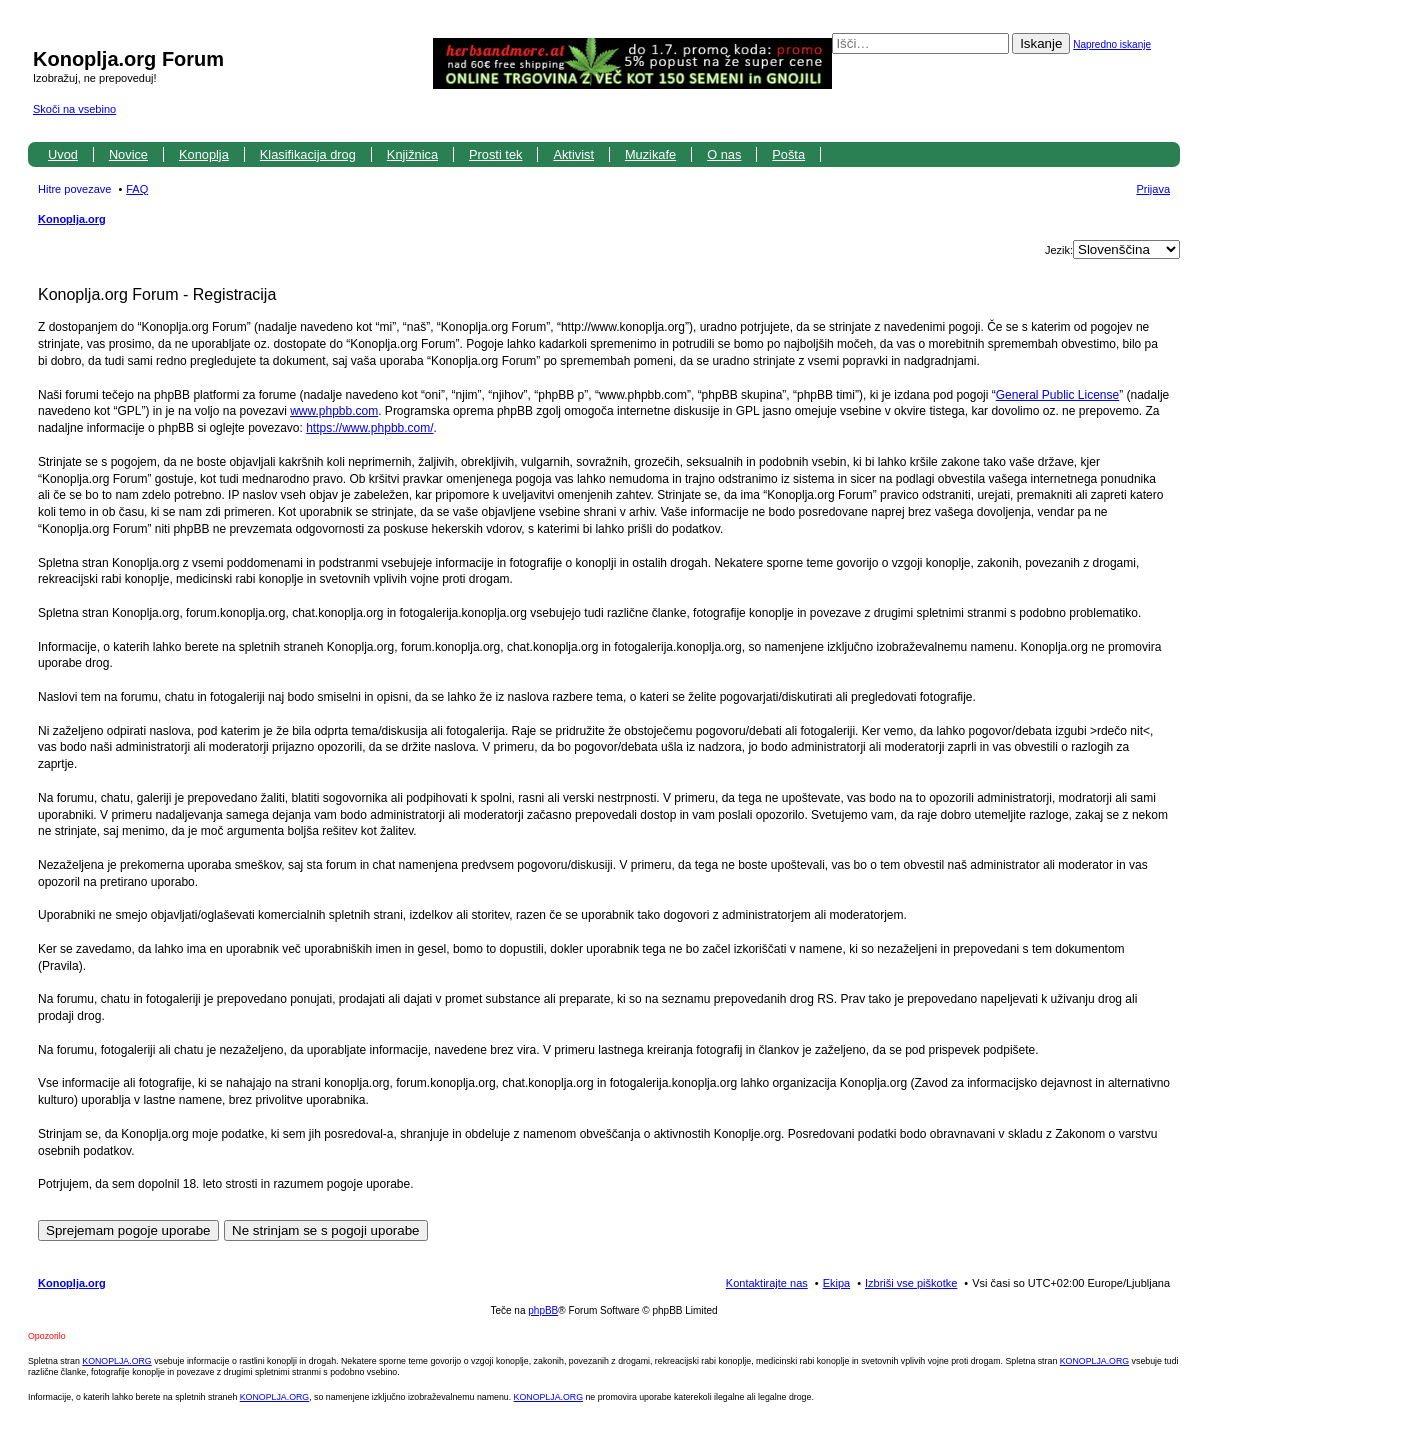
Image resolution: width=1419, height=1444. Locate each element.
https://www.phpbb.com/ (369, 428)
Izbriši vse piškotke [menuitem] (911, 1283)
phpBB (543, 1310)
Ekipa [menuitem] (837, 1283)
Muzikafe (650, 154)
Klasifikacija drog (308, 154)
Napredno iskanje (1112, 44)
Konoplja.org (72, 219)
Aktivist (573, 154)
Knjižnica (412, 154)
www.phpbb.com (334, 411)
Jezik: (1059, 250)
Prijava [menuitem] (1153, 189)
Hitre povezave (74, 189)
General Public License (1057, 395)
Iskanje (1041, 43)
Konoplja (204, 154)
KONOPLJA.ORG (116, 1361)
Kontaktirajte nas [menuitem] (767, 1283)
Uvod (63, 154)
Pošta (788, 154)
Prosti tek (495, 154)
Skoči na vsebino (74, 109)
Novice (128, 154)
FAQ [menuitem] (137, 189)
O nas (724, 154)
